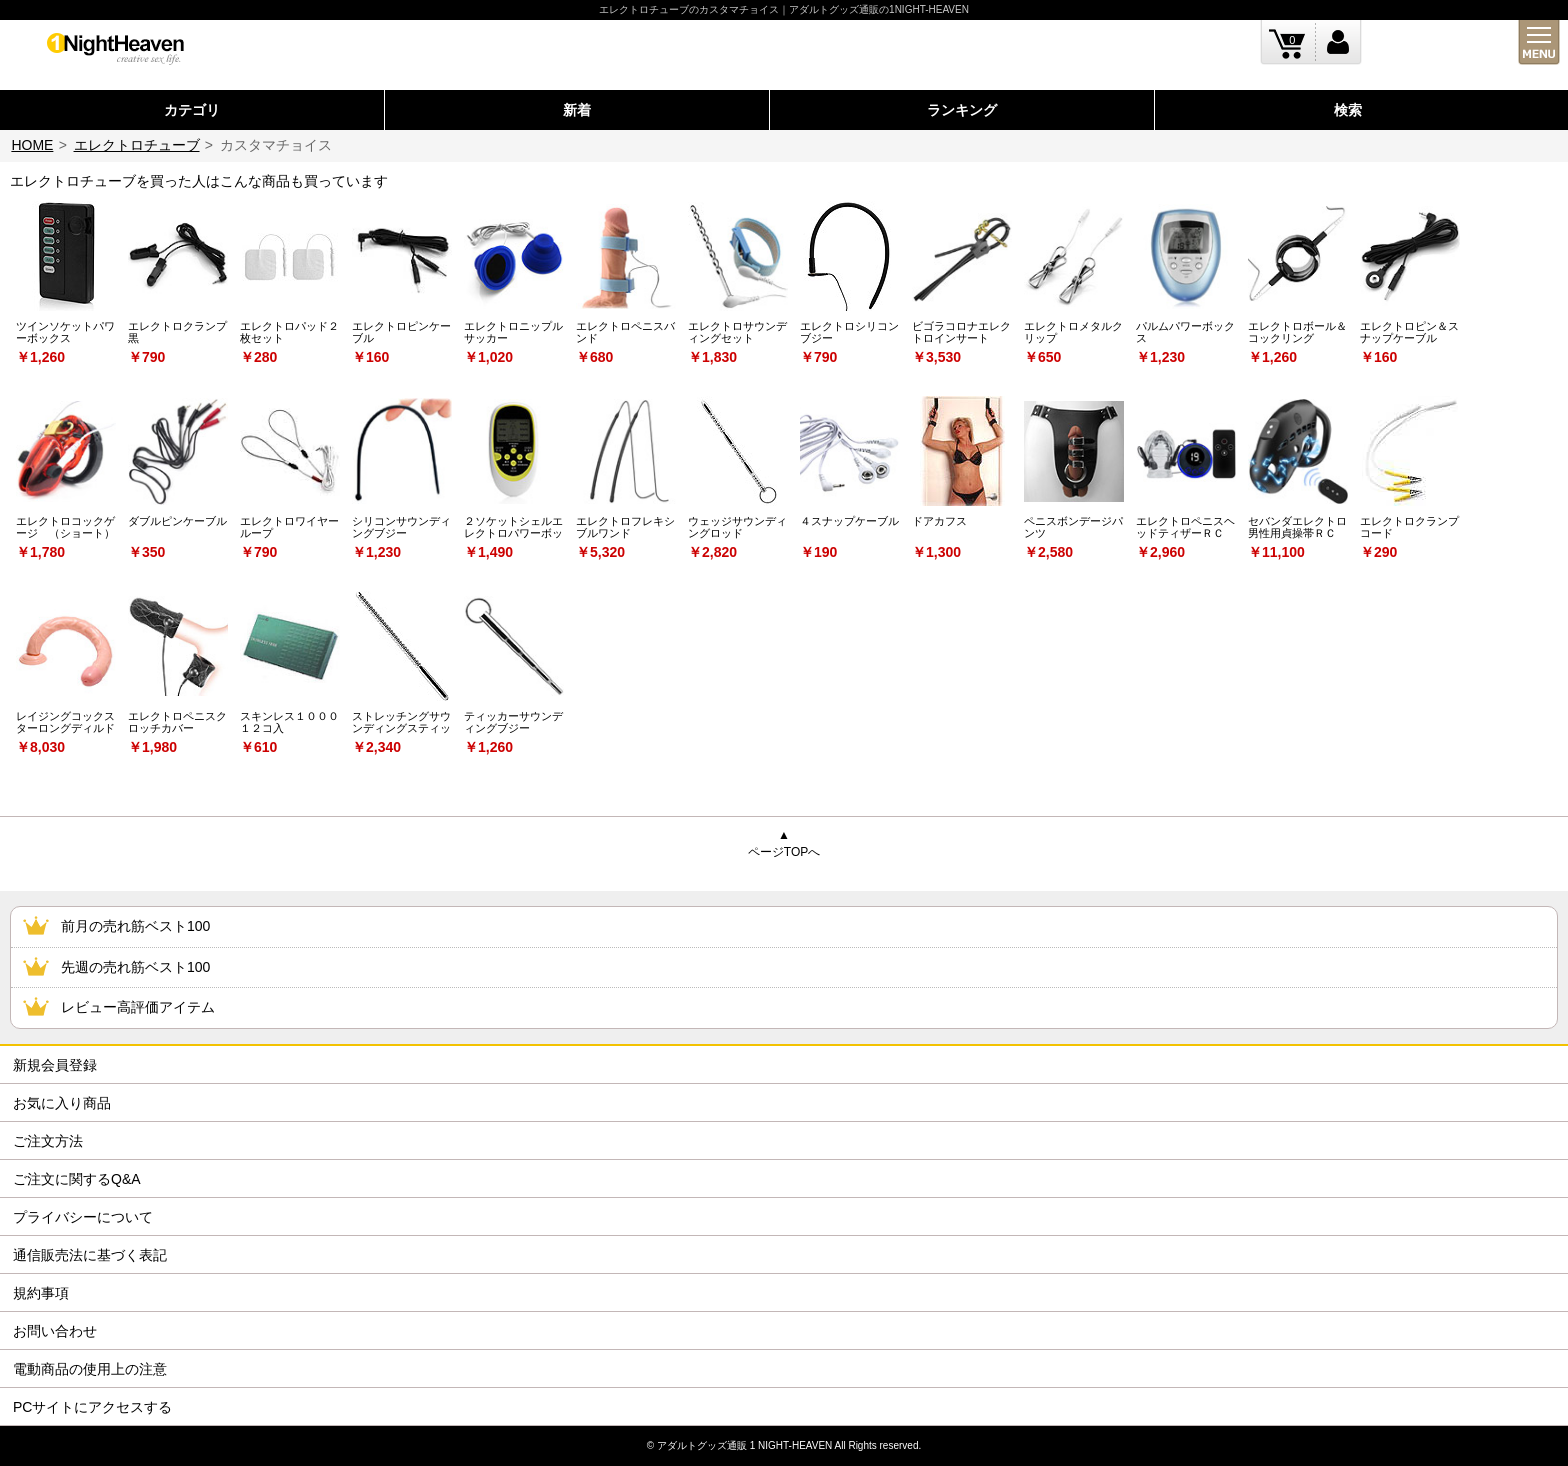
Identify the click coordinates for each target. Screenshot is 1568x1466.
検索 (1348, 110)
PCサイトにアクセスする (92, 1407)
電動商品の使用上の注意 (90, 1369)
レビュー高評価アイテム (138, 1007)
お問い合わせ (55, 1331)
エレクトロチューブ (137, 145)
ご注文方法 (48, 1141)
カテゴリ (192, 110)
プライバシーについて (83, 1217)
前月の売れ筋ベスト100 (135, 926)
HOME (32, 145)
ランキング (962, 110)
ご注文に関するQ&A (77, 1179)
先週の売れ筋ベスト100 (135, 967)
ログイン (1338, 42)
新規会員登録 (55, 1065)
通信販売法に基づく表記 (90, 1255)
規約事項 (41, 1293)
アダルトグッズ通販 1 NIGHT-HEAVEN (744, 1445)
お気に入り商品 (62, 1103)
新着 (577, 110)
